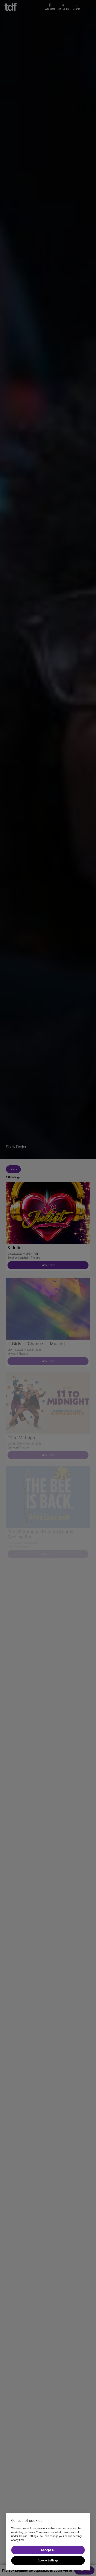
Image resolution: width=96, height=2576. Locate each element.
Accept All (48, 2550)
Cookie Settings (48, 2560)
